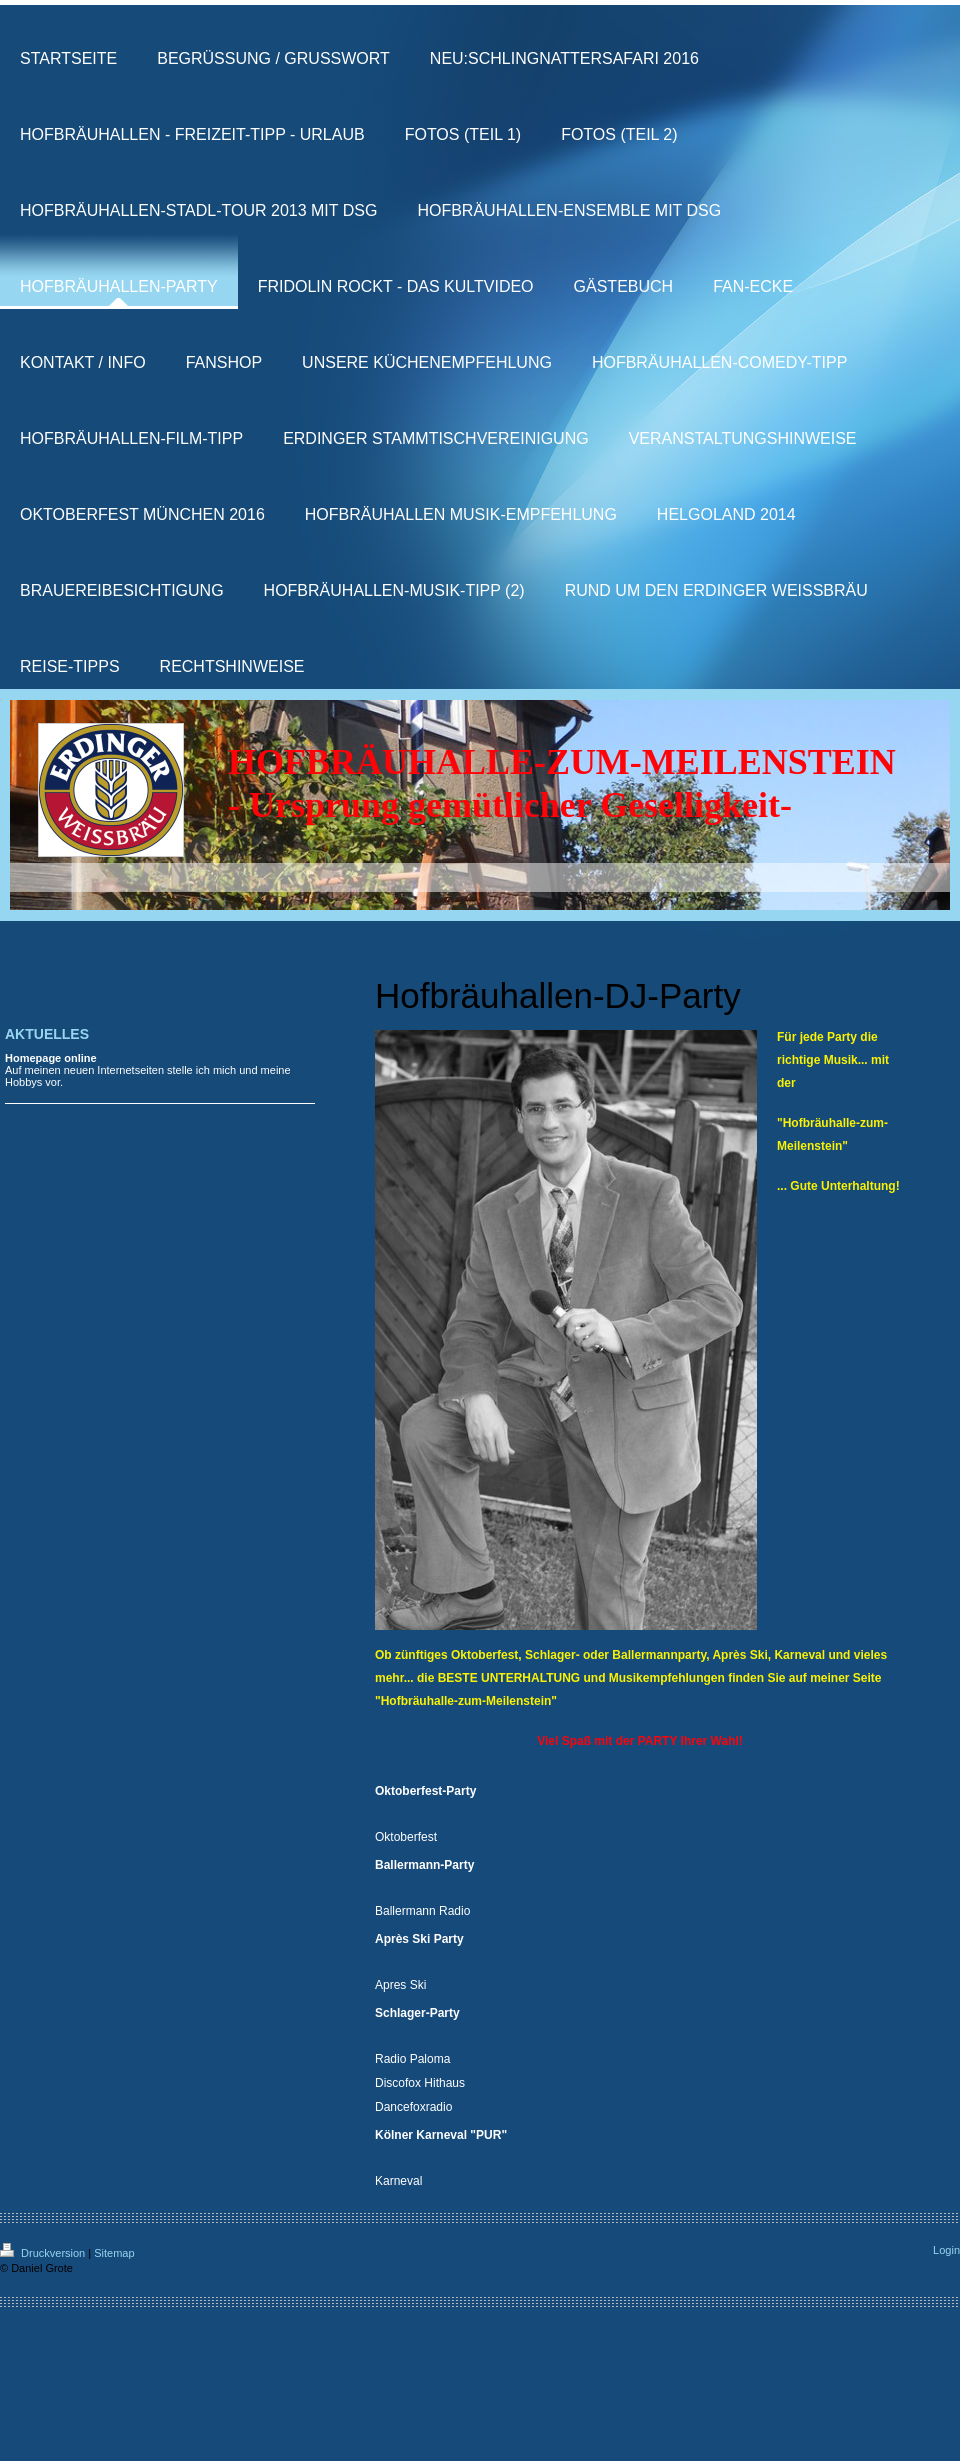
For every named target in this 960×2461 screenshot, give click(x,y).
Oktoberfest (406, 1837)
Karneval (398, 2181)
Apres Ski (400, 1985)
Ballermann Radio (422, 1911)
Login (946, 2250)
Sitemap (114, 2253)
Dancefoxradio (413, 2107)
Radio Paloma (412, 2059)
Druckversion (44, 2253)
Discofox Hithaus (420, 2083)
